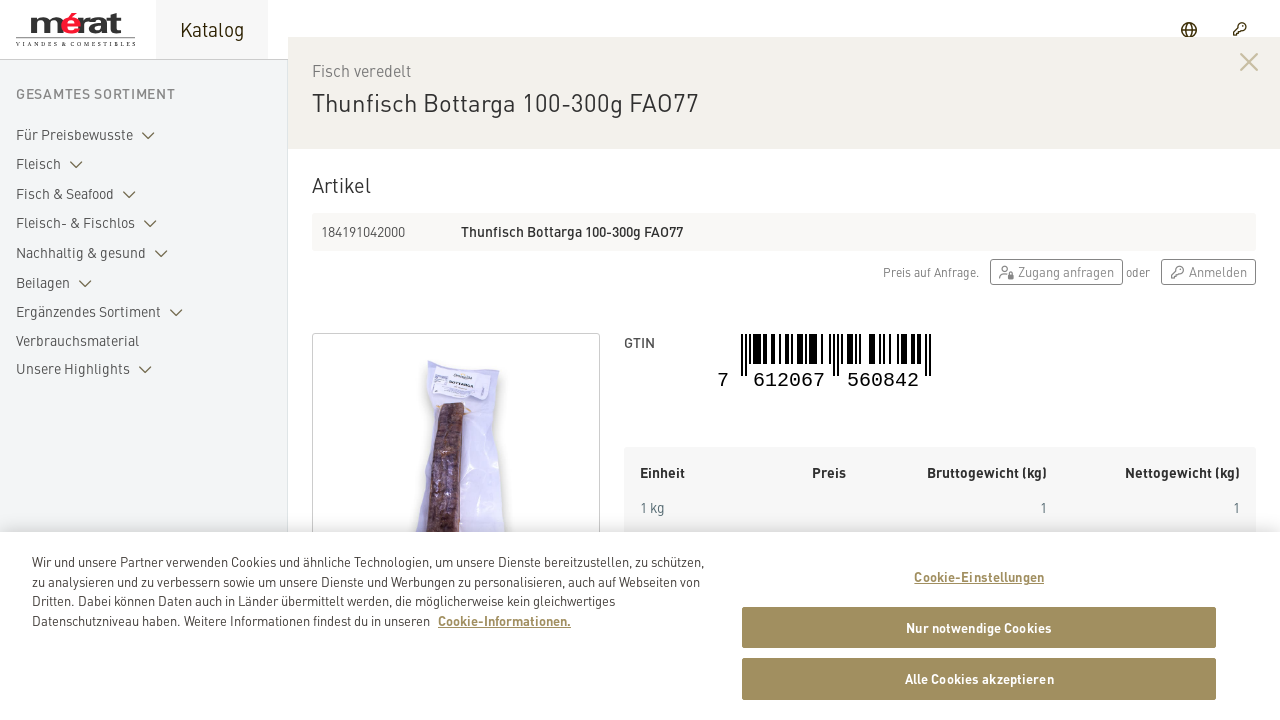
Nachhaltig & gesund (96, 253)
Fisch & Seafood (80, 194)
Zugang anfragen (1056, 294)
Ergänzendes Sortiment (103, 312)
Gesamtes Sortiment (96, 93)
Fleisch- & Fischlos (90, 223)
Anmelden (1208, 294)
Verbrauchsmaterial (77, 340)
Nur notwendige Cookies (979, 634)
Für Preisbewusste (89, 135)
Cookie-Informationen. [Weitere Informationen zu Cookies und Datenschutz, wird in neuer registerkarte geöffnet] (504, 627)
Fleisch (53, 164)
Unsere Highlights (88, 369)
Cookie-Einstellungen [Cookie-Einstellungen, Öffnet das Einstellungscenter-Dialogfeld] (979, 583)
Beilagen (58, 283)
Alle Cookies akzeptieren (979, 686)
